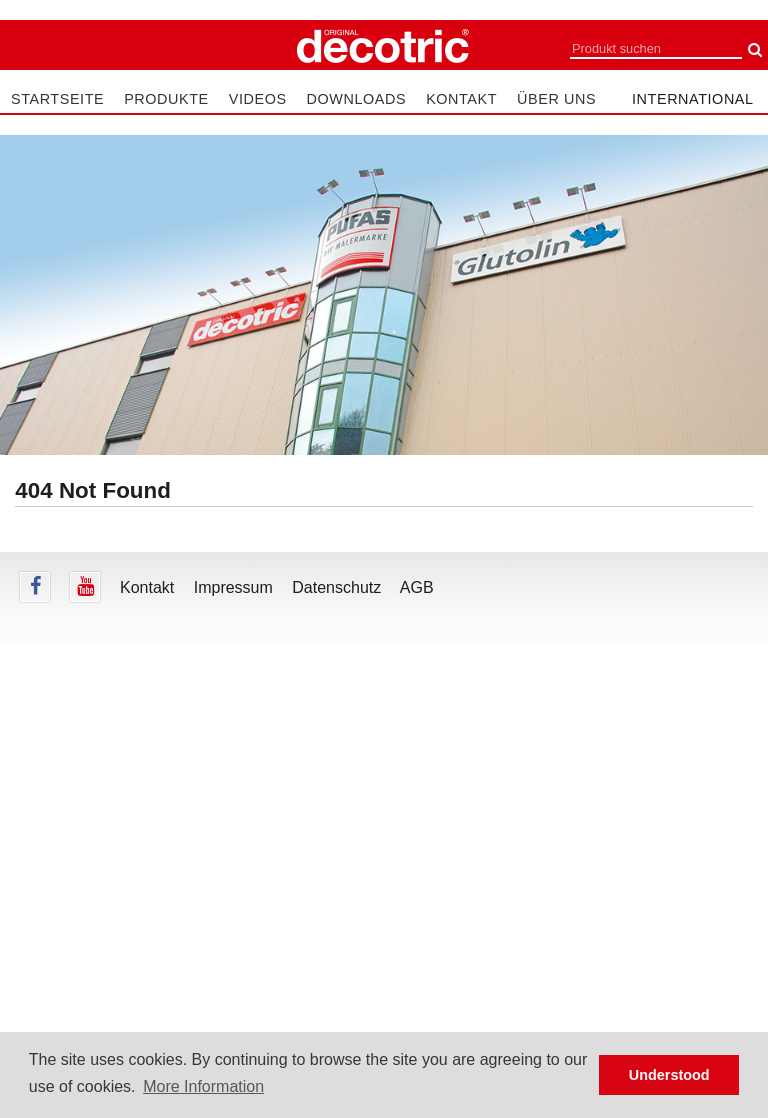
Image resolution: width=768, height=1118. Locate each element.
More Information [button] (203, 1086)
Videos (258, 99)
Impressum (233, 587)
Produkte (166, 99)
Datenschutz (336, 587)
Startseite (57, 99)
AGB (417, 587)
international (693, 99)
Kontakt (461, 99)
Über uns (556, 99)
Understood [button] (669, 1075)
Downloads (357, 99)
